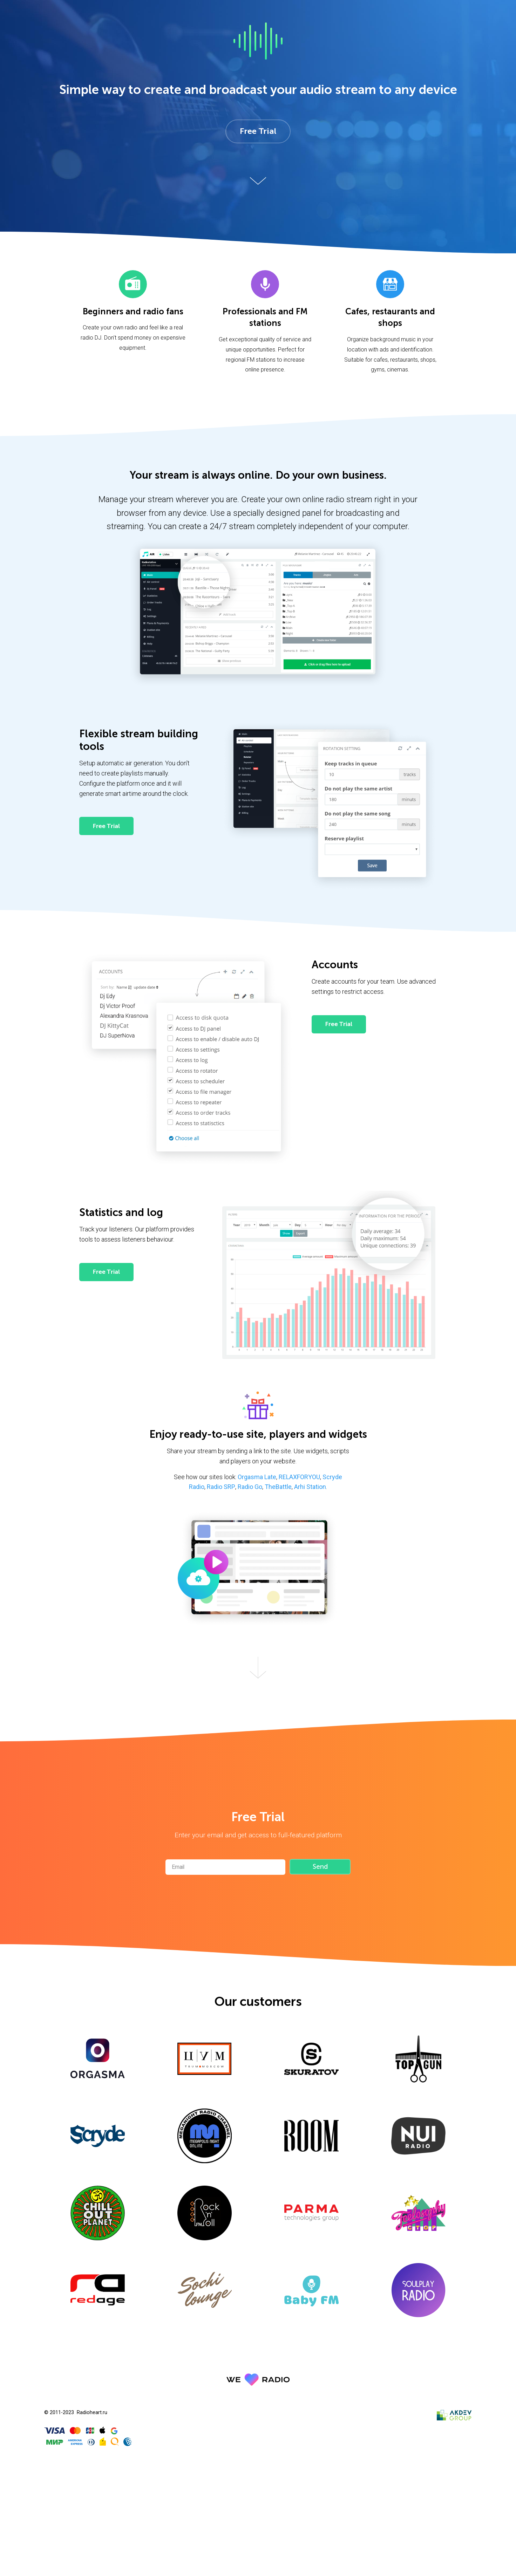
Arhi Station (310, 1487)
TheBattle (278, 1487)
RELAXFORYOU (299, 1477)
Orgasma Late (257, 1477)
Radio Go (250, 1487)
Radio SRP (221, 1487)
